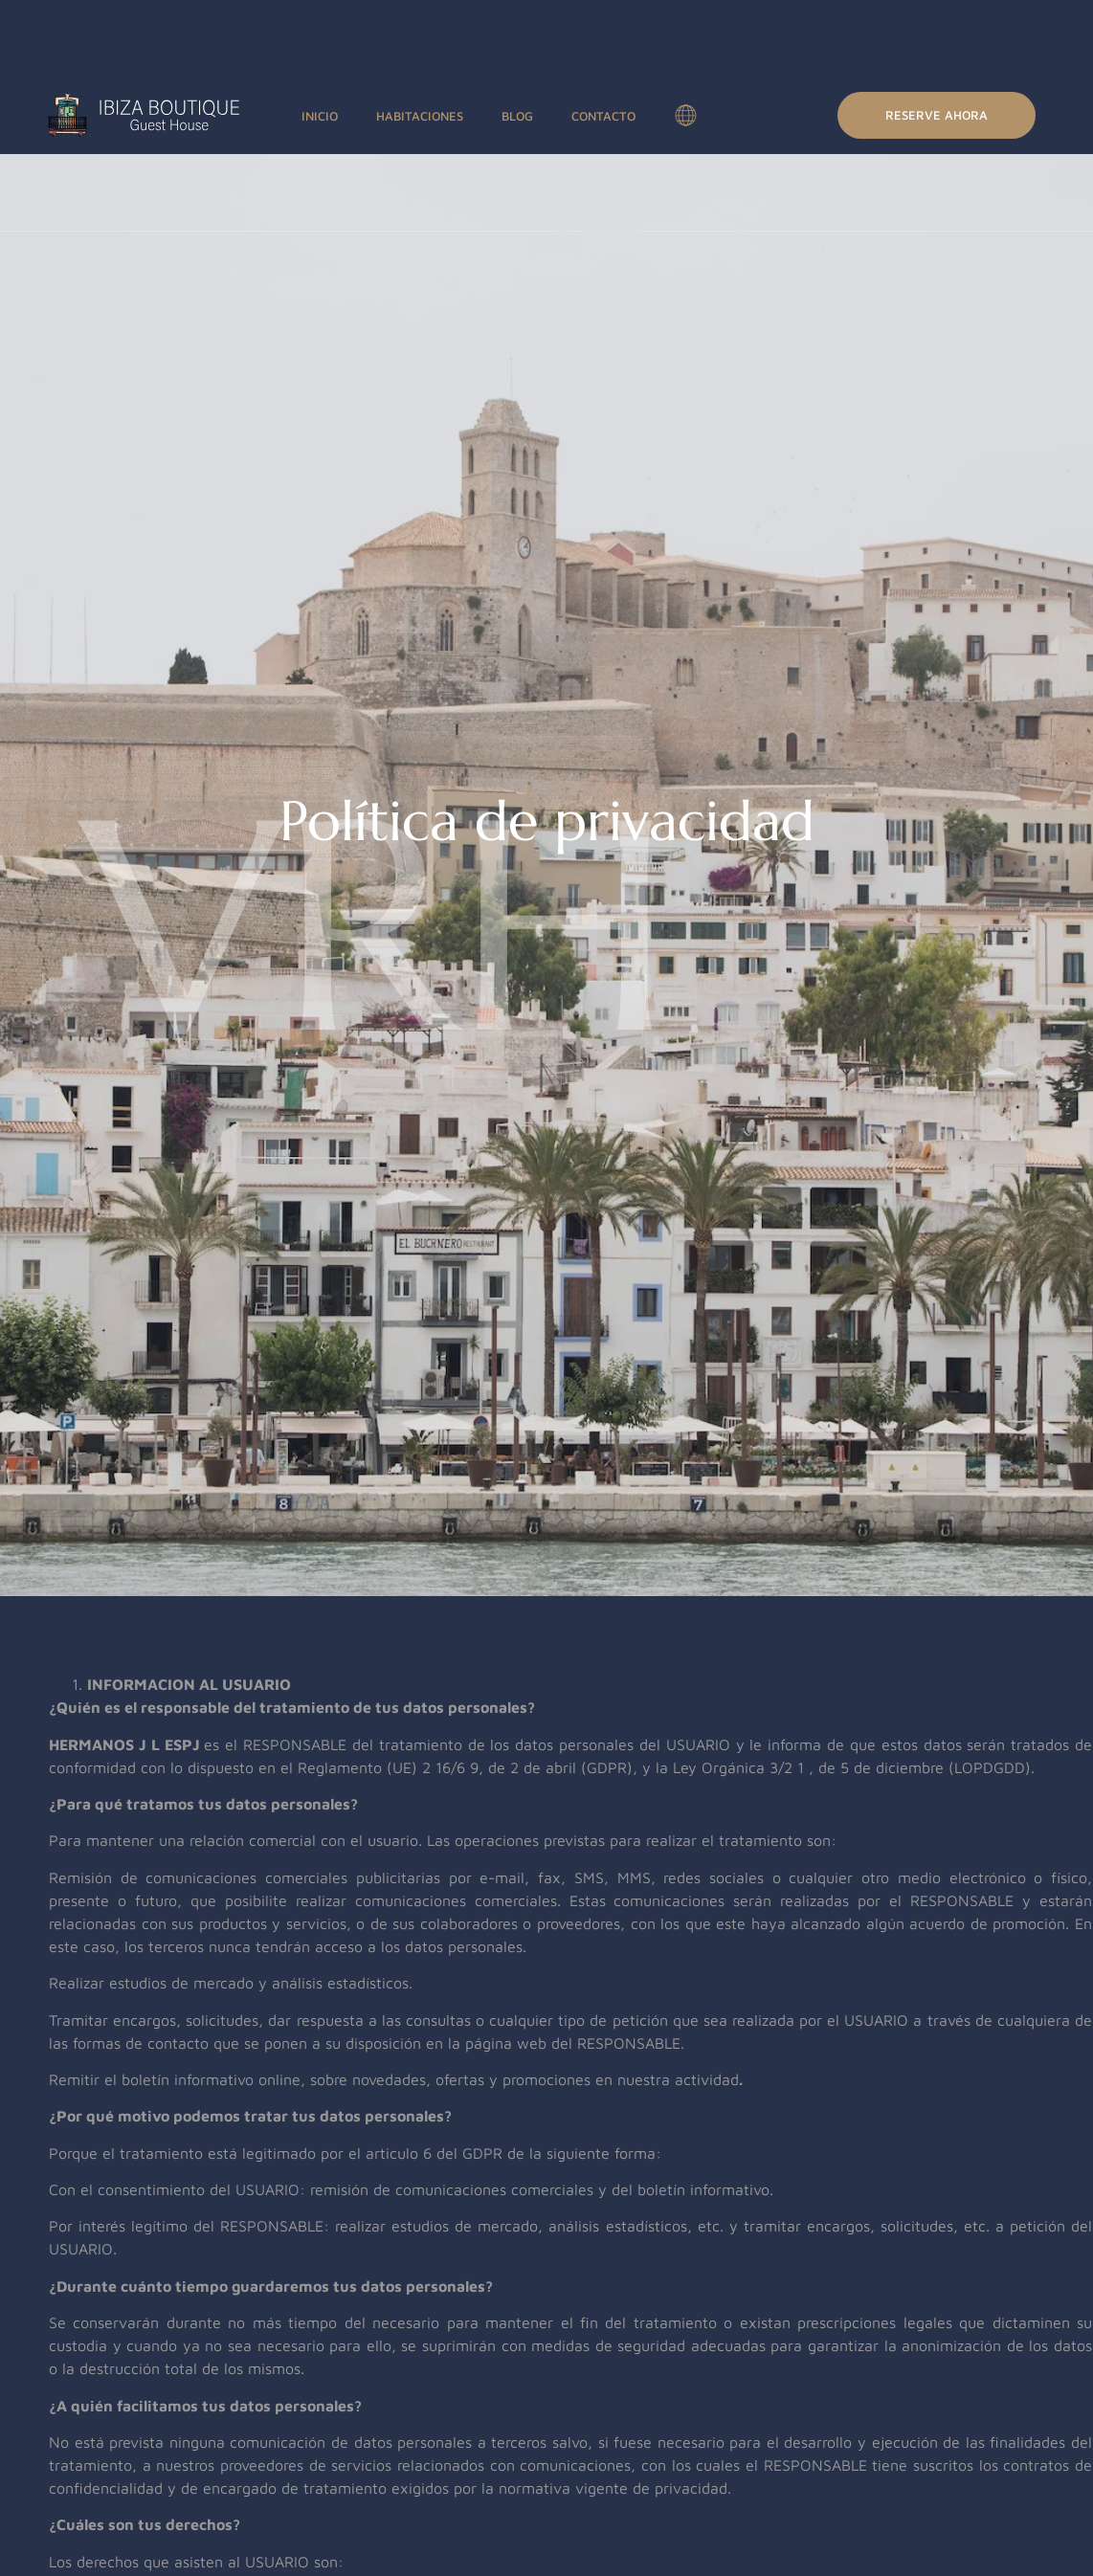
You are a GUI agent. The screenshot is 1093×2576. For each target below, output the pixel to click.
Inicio (319, 115)
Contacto (603, 115)
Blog (517, 115)
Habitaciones (419, 115)
